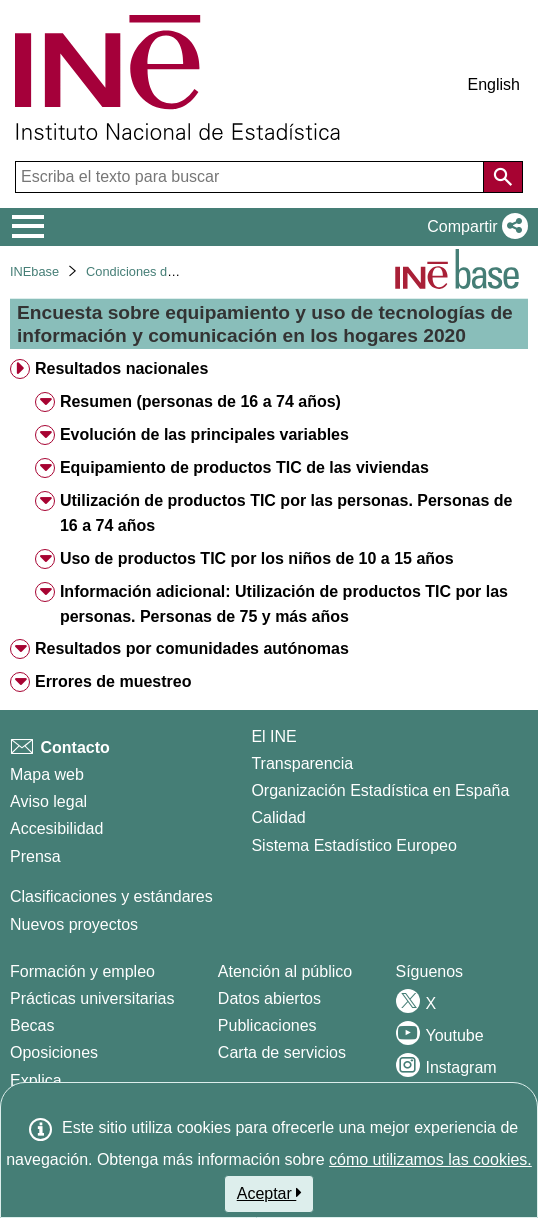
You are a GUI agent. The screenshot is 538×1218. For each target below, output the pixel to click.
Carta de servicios (282, 1052)
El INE (273, 736)
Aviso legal (48, 801)
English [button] (494, 84)
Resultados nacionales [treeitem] (121, 368)
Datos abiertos (269, 998)
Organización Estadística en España (380, 790)
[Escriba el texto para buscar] (251, 177)
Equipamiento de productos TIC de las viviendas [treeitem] (244, 467)
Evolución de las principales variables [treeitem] (204, 434)
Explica (36, 1080)
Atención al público (285, 971)
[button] (473, 227)
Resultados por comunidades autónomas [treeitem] (192, 648)
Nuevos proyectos (74, 924)
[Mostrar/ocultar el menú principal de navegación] (28, 227)
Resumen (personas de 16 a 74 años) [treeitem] (200, 401)
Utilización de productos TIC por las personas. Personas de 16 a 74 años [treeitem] (286, 513)
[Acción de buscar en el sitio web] (503, 177)
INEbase (34, 271)
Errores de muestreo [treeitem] (113, 681)
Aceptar (269, 1193)
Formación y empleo (82, 971)
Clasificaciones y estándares (111, 896)
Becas (32, 1025)
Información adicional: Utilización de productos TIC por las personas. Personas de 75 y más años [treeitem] (284, 604)
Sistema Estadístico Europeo (353, 845)
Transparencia (302, 763)
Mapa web (47, 774)
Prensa (35, 856)
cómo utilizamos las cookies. (430, 1159)
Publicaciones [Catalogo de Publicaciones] (267, 1025)
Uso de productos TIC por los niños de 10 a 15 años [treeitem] (257, 558)
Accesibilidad (56, 828)
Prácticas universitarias (92, 998)
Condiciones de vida (143, 271)
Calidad (278, 817)
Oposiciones (54, 1052)
